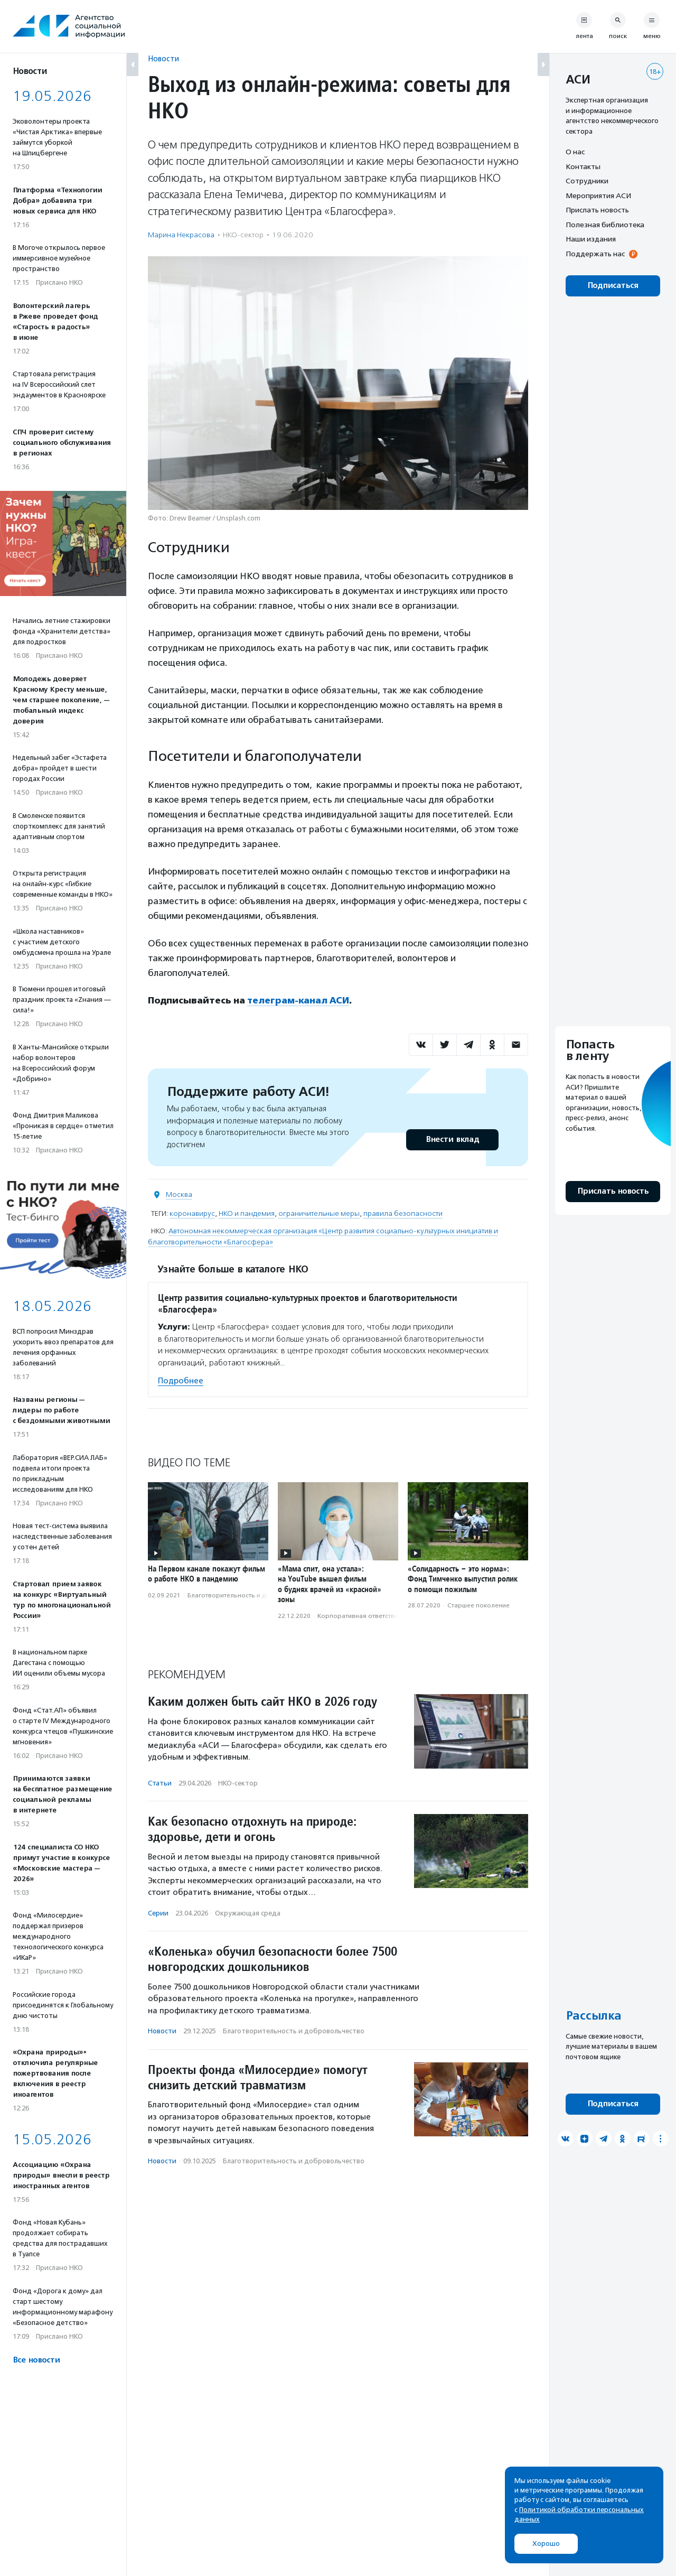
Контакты (583, 166)
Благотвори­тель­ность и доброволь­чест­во (253, 1594)
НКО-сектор (243, 234)
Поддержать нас (595, 253)
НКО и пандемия (247, 1212)
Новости (163, 58)
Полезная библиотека (605, 224)
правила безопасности (403, 1212)
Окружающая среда (247, 1913)
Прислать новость (597, 210)
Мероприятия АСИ (598, 195)
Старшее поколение (478, 1605)
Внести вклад (452, 1139)
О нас (575, 151)
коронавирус (192, 1212)
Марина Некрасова (181, 234)
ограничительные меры (319, 1212)
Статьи (160, 1783)
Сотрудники (587, 180)
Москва (179, 1193)
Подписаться (613, 286)
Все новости (36, 2360)
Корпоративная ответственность (368, 1615)
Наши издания (591, 239)
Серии (158, 1913)
